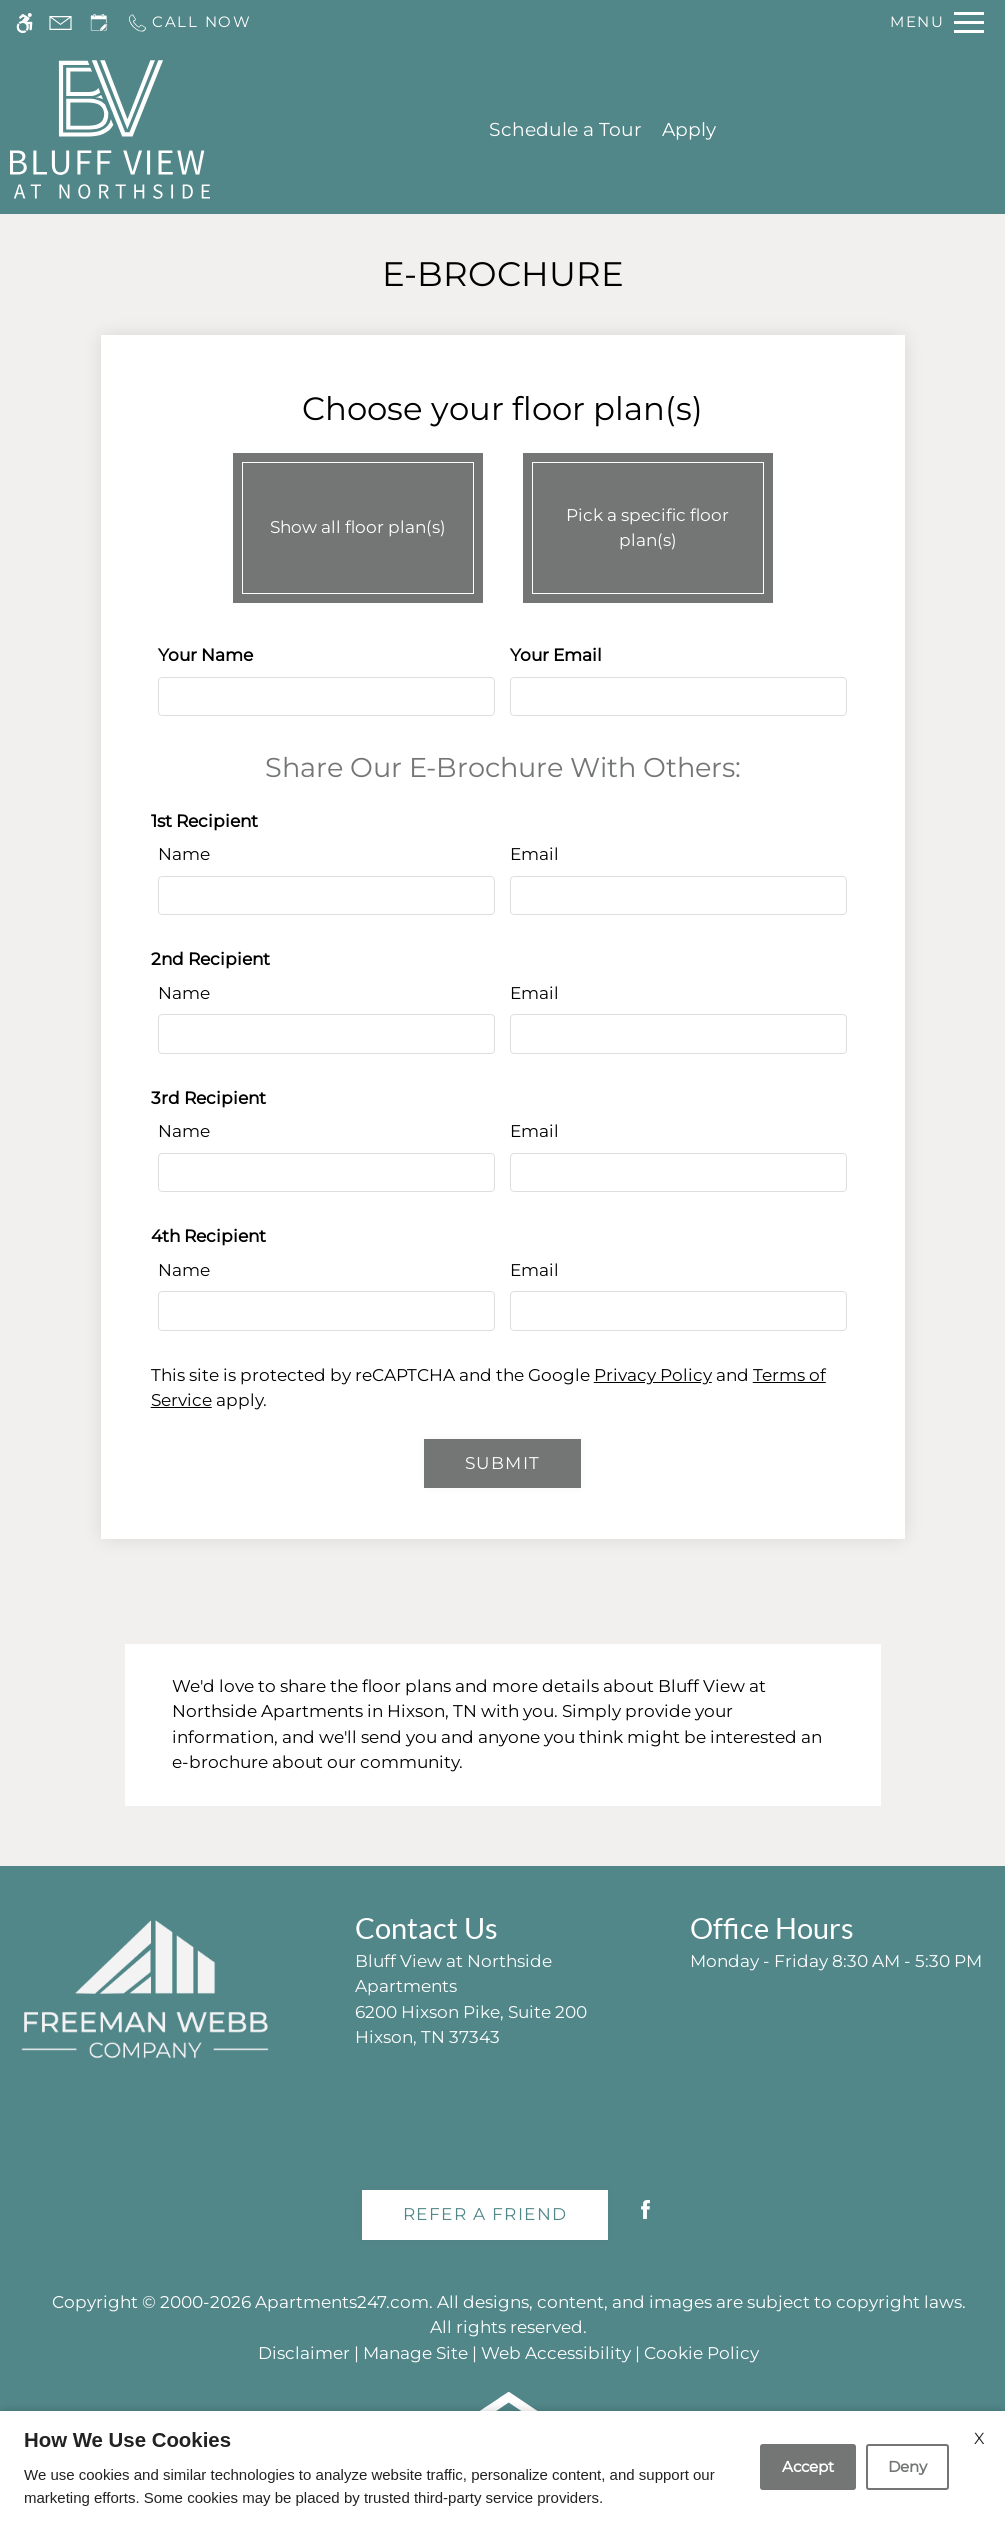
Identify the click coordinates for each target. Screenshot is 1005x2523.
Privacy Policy (653, 1375)
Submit (503, 1463)
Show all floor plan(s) (358, 523)
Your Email (556, 655)
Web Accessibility (556, 2353)
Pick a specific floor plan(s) (648, 523)
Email (534, 854)
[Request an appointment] (99, 22)
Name (184, 854)
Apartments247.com (342, 2302)
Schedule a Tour (565, 129)
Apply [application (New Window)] (689, 129)
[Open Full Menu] (937, 22)
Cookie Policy (701, 2353)
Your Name (205, 655)
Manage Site (415, 2353)
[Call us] (189, 22)
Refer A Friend (485, 2214)
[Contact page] (60, 22)
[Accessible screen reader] (24, 22)
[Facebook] (645, 2217)
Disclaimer (304, 2353)
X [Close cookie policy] (979, 2438)
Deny (907, 2466)
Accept (808, 2466)
